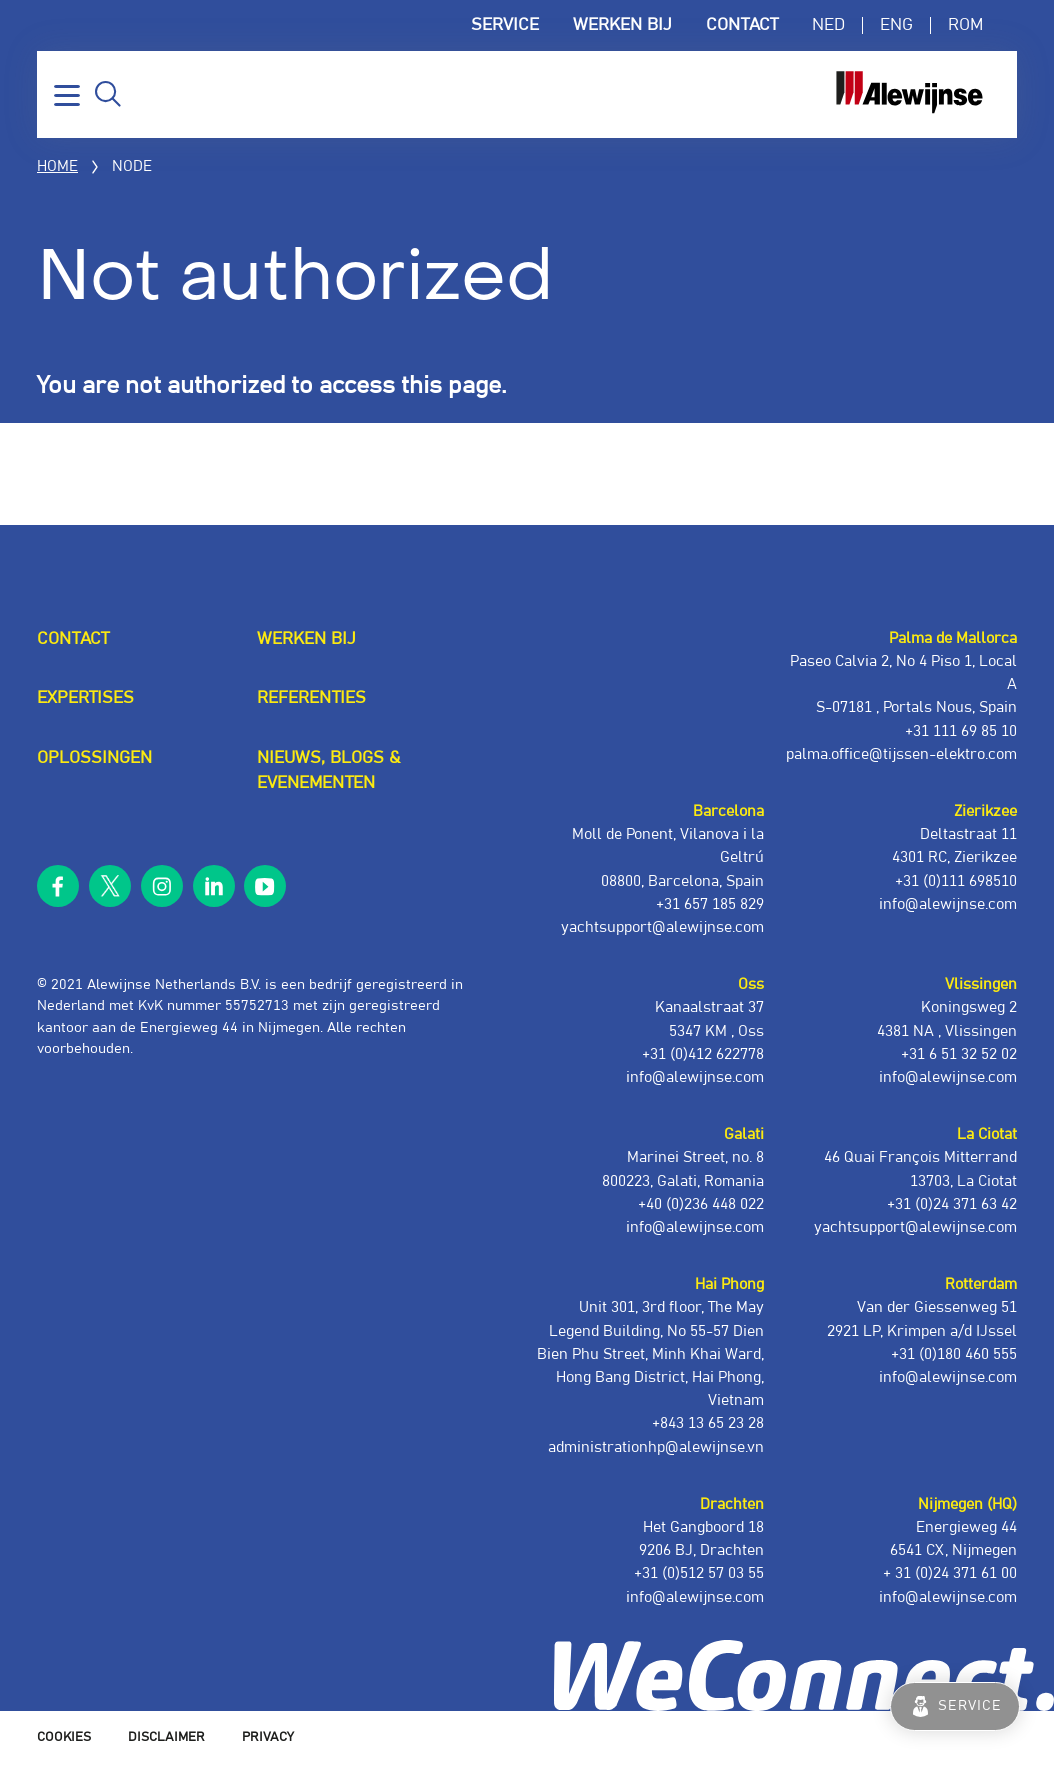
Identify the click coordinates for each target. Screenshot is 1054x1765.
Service (505, 25)
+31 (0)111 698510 (956, 881)
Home (57, 166)
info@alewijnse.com (948, 1597)
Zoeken (108, 94)
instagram (162, 886)
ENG (896, 25)
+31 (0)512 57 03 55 (699, 1573)
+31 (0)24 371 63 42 (952, 1204)
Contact (742, 25)
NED (828, 25)
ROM (965, 25)
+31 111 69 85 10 (961, 731)
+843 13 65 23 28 (708, 1423)
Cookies (64, 1737)
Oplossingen (94, 758)
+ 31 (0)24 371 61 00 (950, 1573)
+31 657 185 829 (710, 904)
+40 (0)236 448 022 (701, 1204)
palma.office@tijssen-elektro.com (901, 754)
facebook (58, 886)
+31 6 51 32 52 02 (959, 1054)
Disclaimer (166, 1737)
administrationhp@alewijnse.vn (656, 1447)
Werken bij (622, 25)
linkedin (213, 886)
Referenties (311, 698)
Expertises (85, 698)
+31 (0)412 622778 (703, 1054)
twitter (110, 886)
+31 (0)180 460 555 (954, 1354)
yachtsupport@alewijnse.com (915, 1227)
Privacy (268, 1737)
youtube (265, 886)
